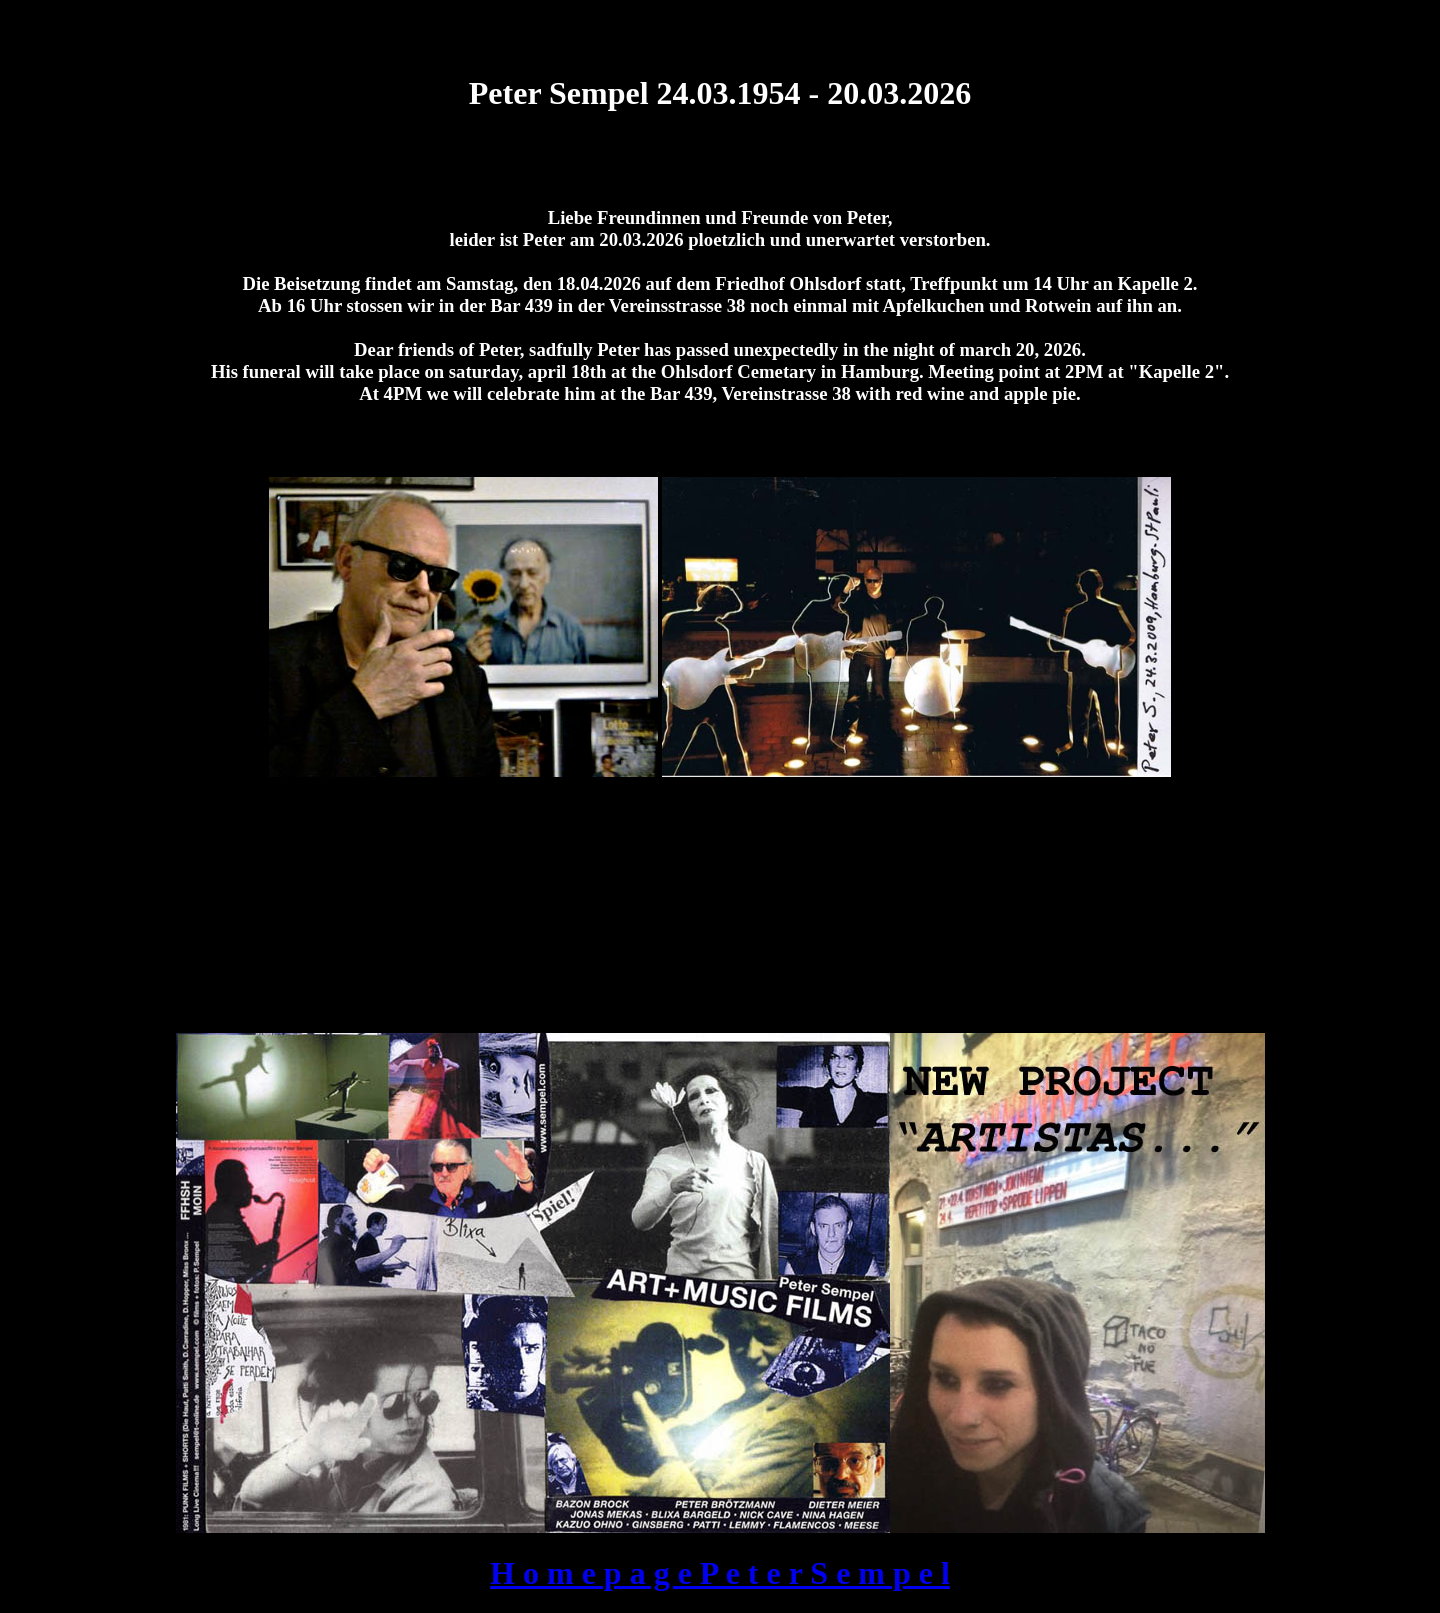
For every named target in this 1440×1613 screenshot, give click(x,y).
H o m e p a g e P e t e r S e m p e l (720, 1573)
